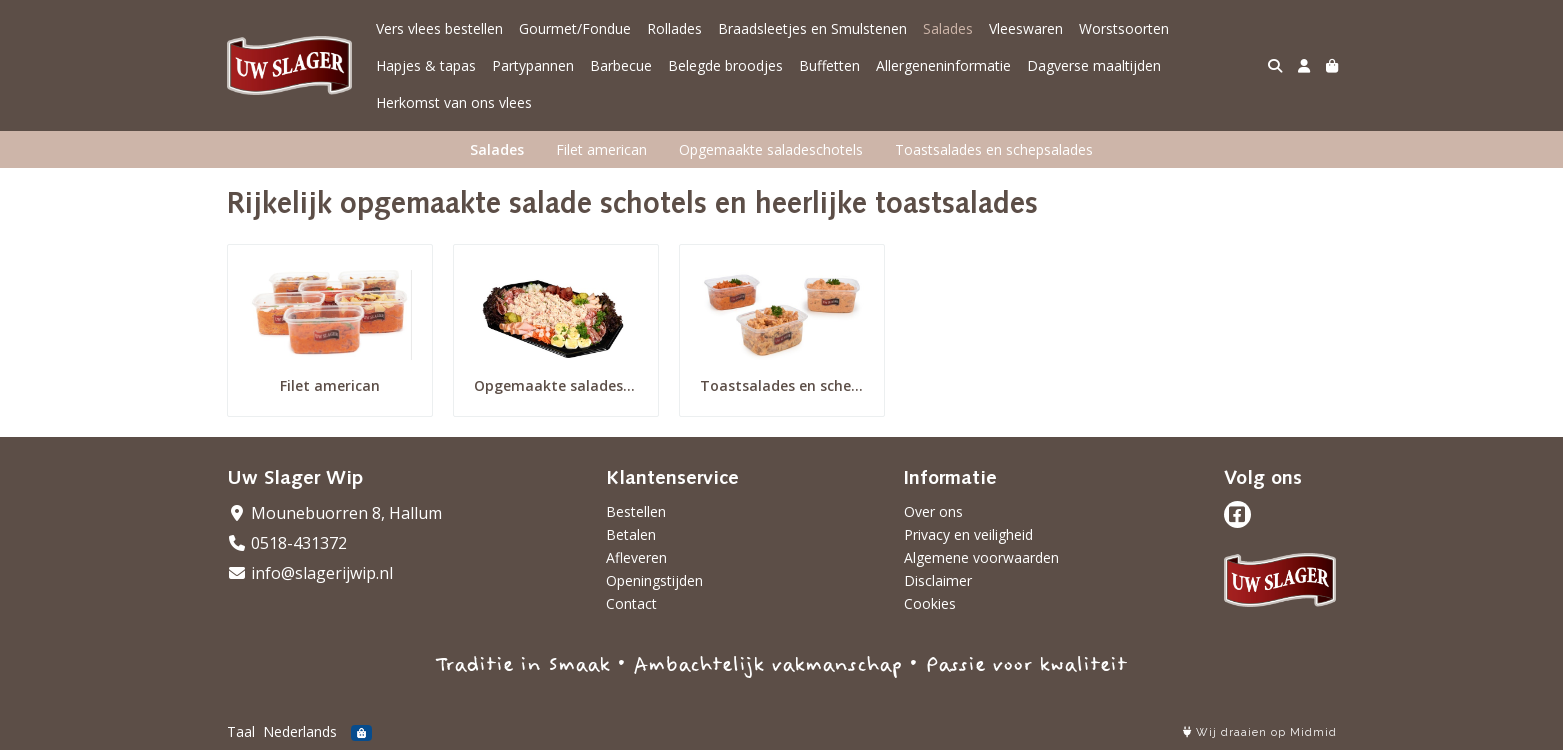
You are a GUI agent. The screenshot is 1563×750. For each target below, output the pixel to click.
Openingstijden (654, 580)
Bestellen (636, 511)
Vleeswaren (1026, 28)
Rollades (674, 28)
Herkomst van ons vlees (454, 102)
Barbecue (621, 65)
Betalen (631, 534)
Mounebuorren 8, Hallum (334, 513)
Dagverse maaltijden (1094, 65)
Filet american (601, 149)
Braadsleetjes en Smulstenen (812, 28)
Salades (948, 28)
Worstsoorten (1124, 28)
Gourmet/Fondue (575, 28)
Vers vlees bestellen (439, 28)
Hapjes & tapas (426, 65)
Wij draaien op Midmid (1260, 732)
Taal (241, 731)
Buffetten (829, 65)
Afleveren (636, 557)
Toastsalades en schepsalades (994, 149)
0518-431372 (287, 543)
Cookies (930, 603)
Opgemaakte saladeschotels (771, 149)
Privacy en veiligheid (968, 534)
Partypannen (533, 65)
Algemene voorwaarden (981, 557)
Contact (631, 603)
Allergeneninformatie (943, 65)
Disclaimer (938, 580)
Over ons (933, 511)
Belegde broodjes (725, 65)
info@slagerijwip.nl (310, 573)
